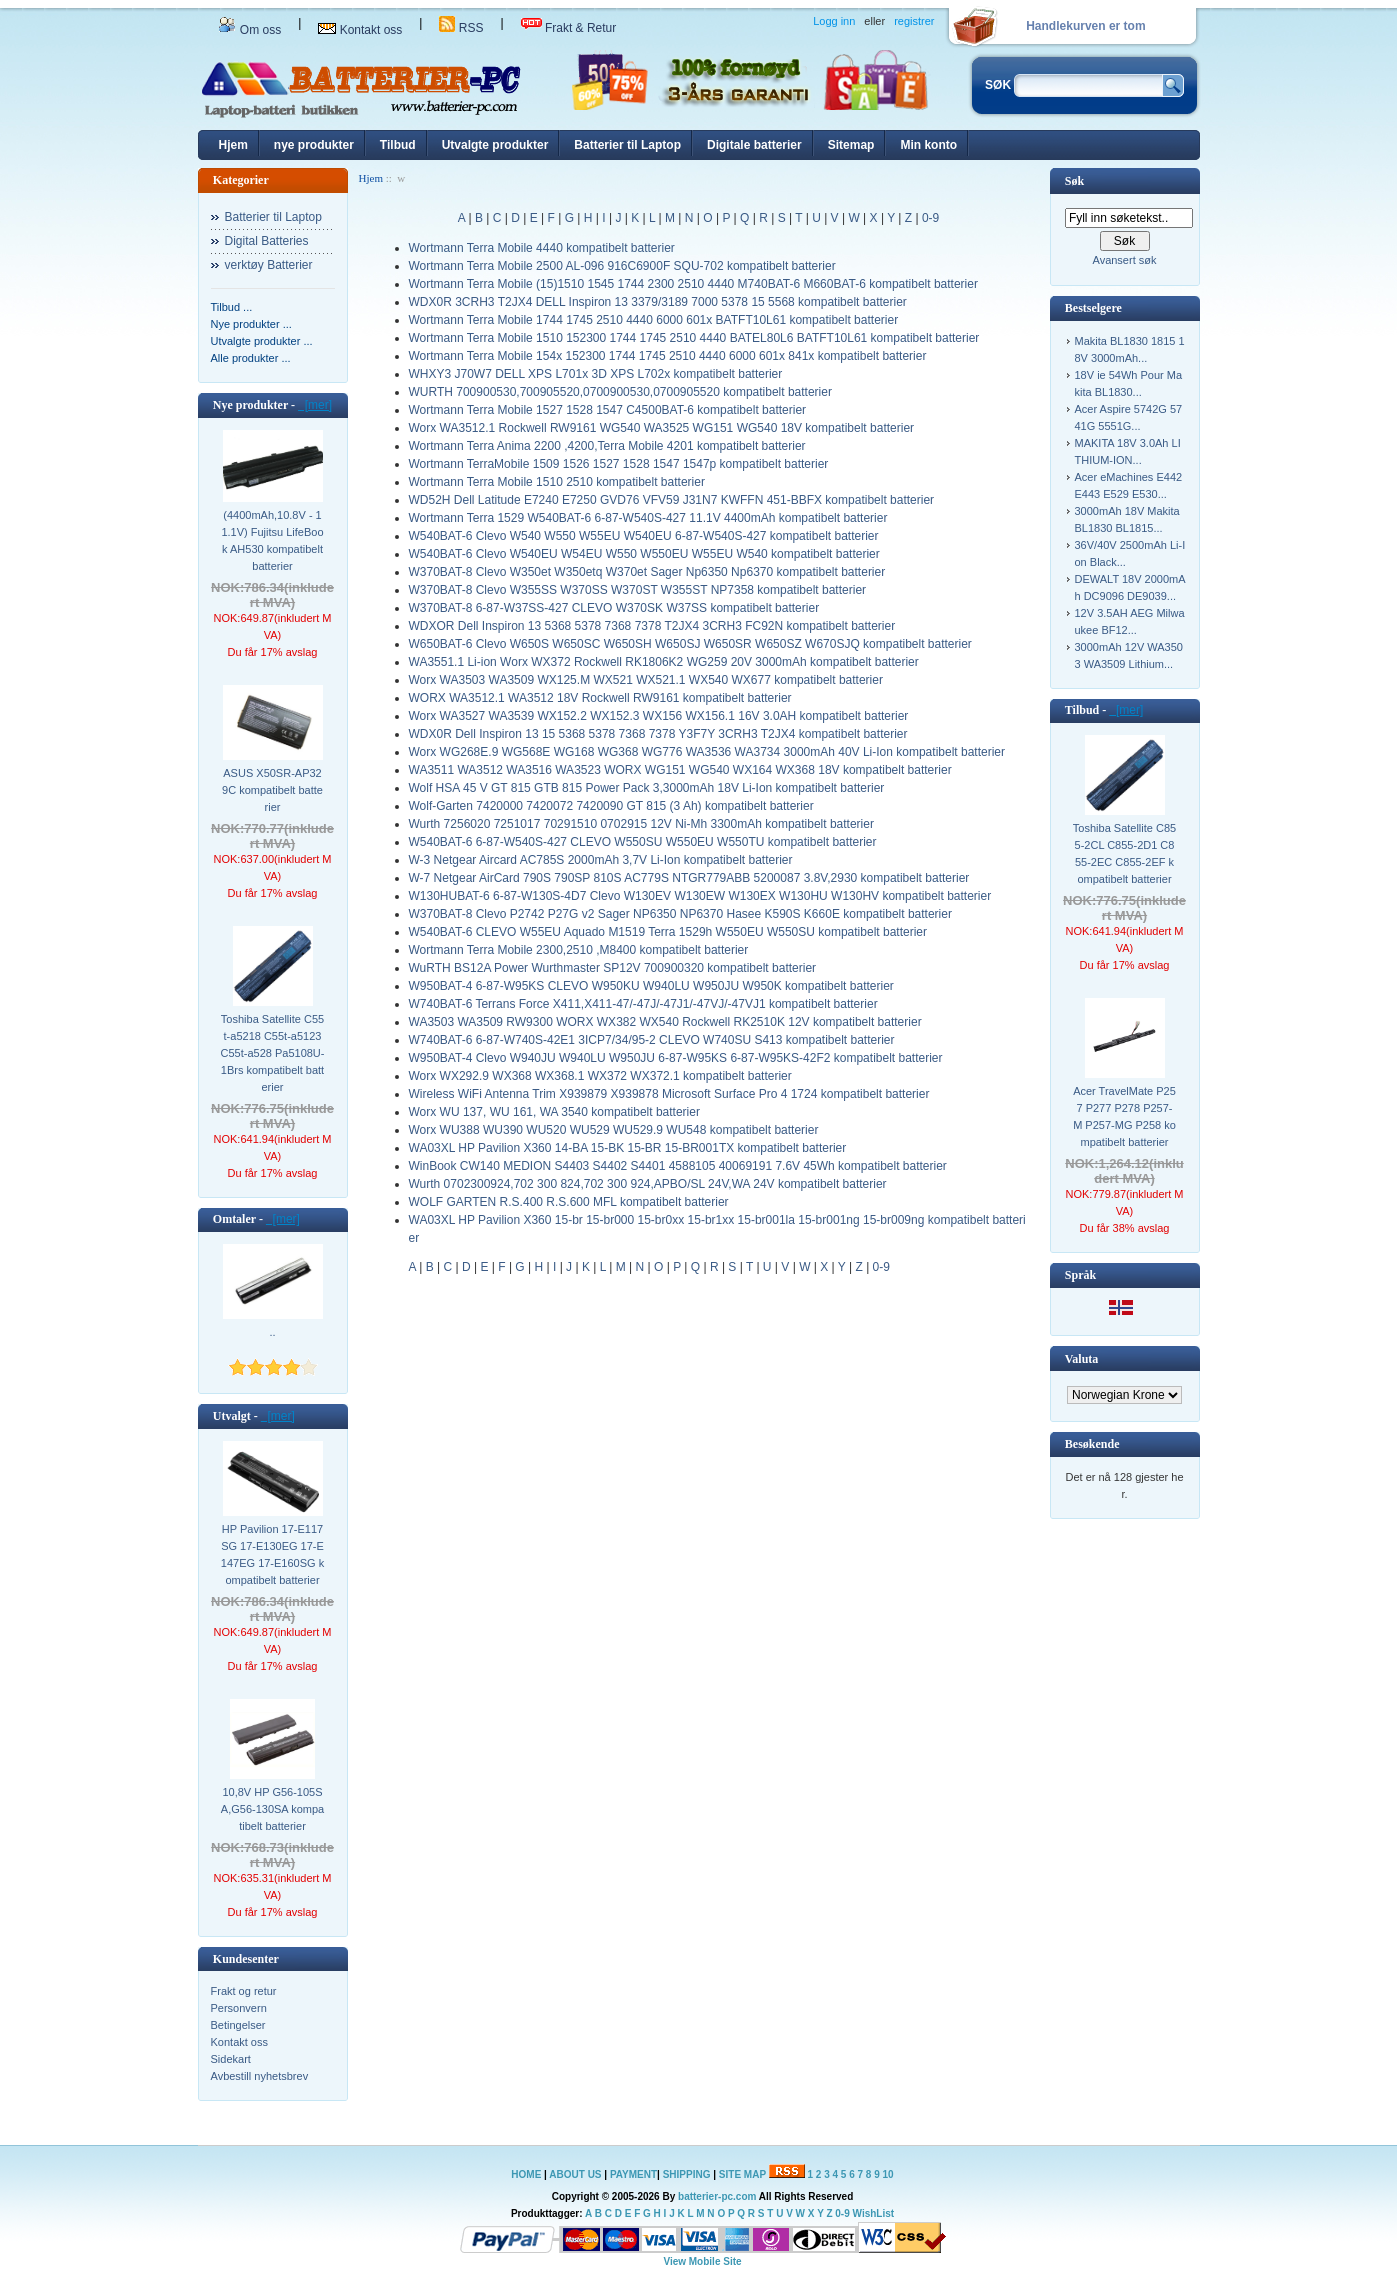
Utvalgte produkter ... (262, 341)
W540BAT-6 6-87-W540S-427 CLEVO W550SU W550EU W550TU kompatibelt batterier (643, 842)
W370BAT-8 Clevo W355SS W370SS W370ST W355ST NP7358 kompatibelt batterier (638, 590)
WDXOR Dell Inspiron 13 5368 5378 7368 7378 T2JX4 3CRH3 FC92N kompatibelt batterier (652, 626)
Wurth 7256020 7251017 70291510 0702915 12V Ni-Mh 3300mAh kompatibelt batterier (641, 824)
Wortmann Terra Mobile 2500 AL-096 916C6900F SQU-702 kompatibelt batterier (622, 266)
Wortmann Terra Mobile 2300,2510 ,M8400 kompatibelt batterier (579, 950)
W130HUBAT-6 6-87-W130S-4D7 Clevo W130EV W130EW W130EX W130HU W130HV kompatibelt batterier (700, 896)
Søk (1074, 181)
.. (272, 1332)
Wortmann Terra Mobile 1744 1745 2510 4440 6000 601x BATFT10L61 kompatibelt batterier (654, 320)
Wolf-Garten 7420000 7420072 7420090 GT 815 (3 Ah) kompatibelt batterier (611, 806)
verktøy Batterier (269, 265)
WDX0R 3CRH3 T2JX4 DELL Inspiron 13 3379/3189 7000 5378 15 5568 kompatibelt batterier (658, 302)
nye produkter (314, 145)
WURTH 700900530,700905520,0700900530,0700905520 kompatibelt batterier (620, 392)
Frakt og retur (244, 1991)
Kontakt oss (360, 30)
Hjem (233, 145)
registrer (914, 21)
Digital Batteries (267, 241)
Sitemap (851, 145)
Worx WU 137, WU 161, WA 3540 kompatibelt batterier (554, 1112)
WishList (874, 2213)
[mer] (315, 405)
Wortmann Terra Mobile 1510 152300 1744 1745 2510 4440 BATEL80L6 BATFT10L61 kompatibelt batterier (694, 338)
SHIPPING (687, 2174)
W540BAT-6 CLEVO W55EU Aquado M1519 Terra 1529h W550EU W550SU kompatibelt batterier (668, 932)
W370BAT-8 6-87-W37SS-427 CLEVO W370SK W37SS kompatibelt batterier (614, 608)
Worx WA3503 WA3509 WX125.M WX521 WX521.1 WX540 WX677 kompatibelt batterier (646, 680)
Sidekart (231, 2059)
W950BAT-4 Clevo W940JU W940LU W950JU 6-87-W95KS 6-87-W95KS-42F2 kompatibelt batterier (676, 1058)
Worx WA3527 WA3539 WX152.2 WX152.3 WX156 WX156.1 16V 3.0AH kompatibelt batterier (659, 716)
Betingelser (238, 2025)
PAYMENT (633, 2174)
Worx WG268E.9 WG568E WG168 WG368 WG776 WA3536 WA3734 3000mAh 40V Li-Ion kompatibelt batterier (707, 752)
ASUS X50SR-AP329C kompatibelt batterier (272, 790)
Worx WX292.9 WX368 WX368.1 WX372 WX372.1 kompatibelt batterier (600, 1076)
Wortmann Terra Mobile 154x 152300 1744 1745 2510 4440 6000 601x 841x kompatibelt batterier (668, 356)
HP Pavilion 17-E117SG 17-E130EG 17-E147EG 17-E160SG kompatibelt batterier (272, 1554)
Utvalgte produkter (495, 145)
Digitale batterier (754, 145)
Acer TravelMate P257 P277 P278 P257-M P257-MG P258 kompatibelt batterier (1124, 1116)
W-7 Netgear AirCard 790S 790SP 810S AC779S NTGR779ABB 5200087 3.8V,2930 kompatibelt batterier (689, 878)
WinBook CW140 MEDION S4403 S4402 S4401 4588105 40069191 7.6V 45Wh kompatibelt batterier (678, 1166)
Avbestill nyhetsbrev (260, 2076)
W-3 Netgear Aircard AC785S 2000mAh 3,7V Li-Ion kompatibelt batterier (601, 860)
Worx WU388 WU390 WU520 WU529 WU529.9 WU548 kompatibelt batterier (614, 1130)
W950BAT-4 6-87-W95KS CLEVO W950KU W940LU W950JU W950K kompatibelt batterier (651, 986)
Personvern (239, 2008)
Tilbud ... (232, 307)
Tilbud (398, 145)
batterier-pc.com (717, 2196)
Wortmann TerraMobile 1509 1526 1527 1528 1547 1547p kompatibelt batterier (619, 464)
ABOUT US (576, 2174)
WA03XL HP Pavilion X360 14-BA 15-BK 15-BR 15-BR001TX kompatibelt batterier (628, 1148)
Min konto (928, 145)
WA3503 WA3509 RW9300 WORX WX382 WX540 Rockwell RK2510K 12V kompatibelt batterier (665, 1022)
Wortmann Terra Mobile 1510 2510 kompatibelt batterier (557, 482)
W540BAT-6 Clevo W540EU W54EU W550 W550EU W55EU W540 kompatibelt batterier (644, 554)
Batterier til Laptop (627, 145)
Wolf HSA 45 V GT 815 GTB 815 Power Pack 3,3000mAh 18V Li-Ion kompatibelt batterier (647, 788)
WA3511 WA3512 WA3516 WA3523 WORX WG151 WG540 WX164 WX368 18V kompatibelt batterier (680, 770)
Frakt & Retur (569, 28)
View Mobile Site (702, 2261)
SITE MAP (742, 2174)
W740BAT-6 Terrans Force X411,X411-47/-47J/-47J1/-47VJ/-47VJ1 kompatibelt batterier (643, 1004)
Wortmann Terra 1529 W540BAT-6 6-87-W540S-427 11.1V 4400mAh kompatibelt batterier (648, 518)
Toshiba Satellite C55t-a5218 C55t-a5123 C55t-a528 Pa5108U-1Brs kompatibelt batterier (273, 1053)
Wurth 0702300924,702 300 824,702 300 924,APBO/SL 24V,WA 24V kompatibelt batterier (648, 1184)
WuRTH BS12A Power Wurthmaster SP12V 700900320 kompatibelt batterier (613, 968)
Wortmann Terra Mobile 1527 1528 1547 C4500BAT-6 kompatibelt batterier (608, 410)
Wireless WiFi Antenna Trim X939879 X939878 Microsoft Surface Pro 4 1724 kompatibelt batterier (669, 1094)
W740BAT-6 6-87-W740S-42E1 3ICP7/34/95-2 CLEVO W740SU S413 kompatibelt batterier (652, 1040)
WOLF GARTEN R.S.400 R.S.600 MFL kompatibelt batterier (569, 1202)
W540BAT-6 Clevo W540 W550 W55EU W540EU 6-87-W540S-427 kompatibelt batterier (644, 536)
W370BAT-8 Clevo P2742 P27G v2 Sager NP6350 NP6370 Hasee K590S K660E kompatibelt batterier (680, 914)
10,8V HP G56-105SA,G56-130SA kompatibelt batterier (272, 1809)
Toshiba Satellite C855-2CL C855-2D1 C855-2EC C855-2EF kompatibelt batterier (1124, 853)
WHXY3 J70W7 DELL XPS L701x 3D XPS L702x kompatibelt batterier (596, 374)
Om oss (250, 30)
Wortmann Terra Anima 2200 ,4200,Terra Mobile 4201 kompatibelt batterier (607, 446)
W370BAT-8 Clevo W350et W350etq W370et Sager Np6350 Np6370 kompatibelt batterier (647, 572)
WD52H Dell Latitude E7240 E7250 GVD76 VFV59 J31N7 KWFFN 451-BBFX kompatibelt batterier (672, 500)
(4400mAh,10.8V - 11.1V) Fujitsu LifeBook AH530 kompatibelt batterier (272, 540)
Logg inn (834, 21)
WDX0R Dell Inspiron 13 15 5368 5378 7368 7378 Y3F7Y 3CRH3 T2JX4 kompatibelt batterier (658, 734)
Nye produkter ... (251, 324)
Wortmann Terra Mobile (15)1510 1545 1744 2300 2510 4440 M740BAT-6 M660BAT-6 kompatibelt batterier (693, 284)
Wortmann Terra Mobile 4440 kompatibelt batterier (542, 248)
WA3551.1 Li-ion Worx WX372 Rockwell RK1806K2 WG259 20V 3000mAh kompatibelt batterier (664, 662)
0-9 (930, 218)
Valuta (1082, 1359)
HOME (526, 2174)
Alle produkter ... (251, 358)
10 (888, 2174)
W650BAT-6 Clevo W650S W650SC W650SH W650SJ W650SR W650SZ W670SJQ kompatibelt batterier (690, 644)
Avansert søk (1125, 260)
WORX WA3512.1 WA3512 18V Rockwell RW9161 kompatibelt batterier (600, 698)
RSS (461, 28)
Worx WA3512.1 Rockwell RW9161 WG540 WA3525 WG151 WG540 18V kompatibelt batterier (662, 428)
